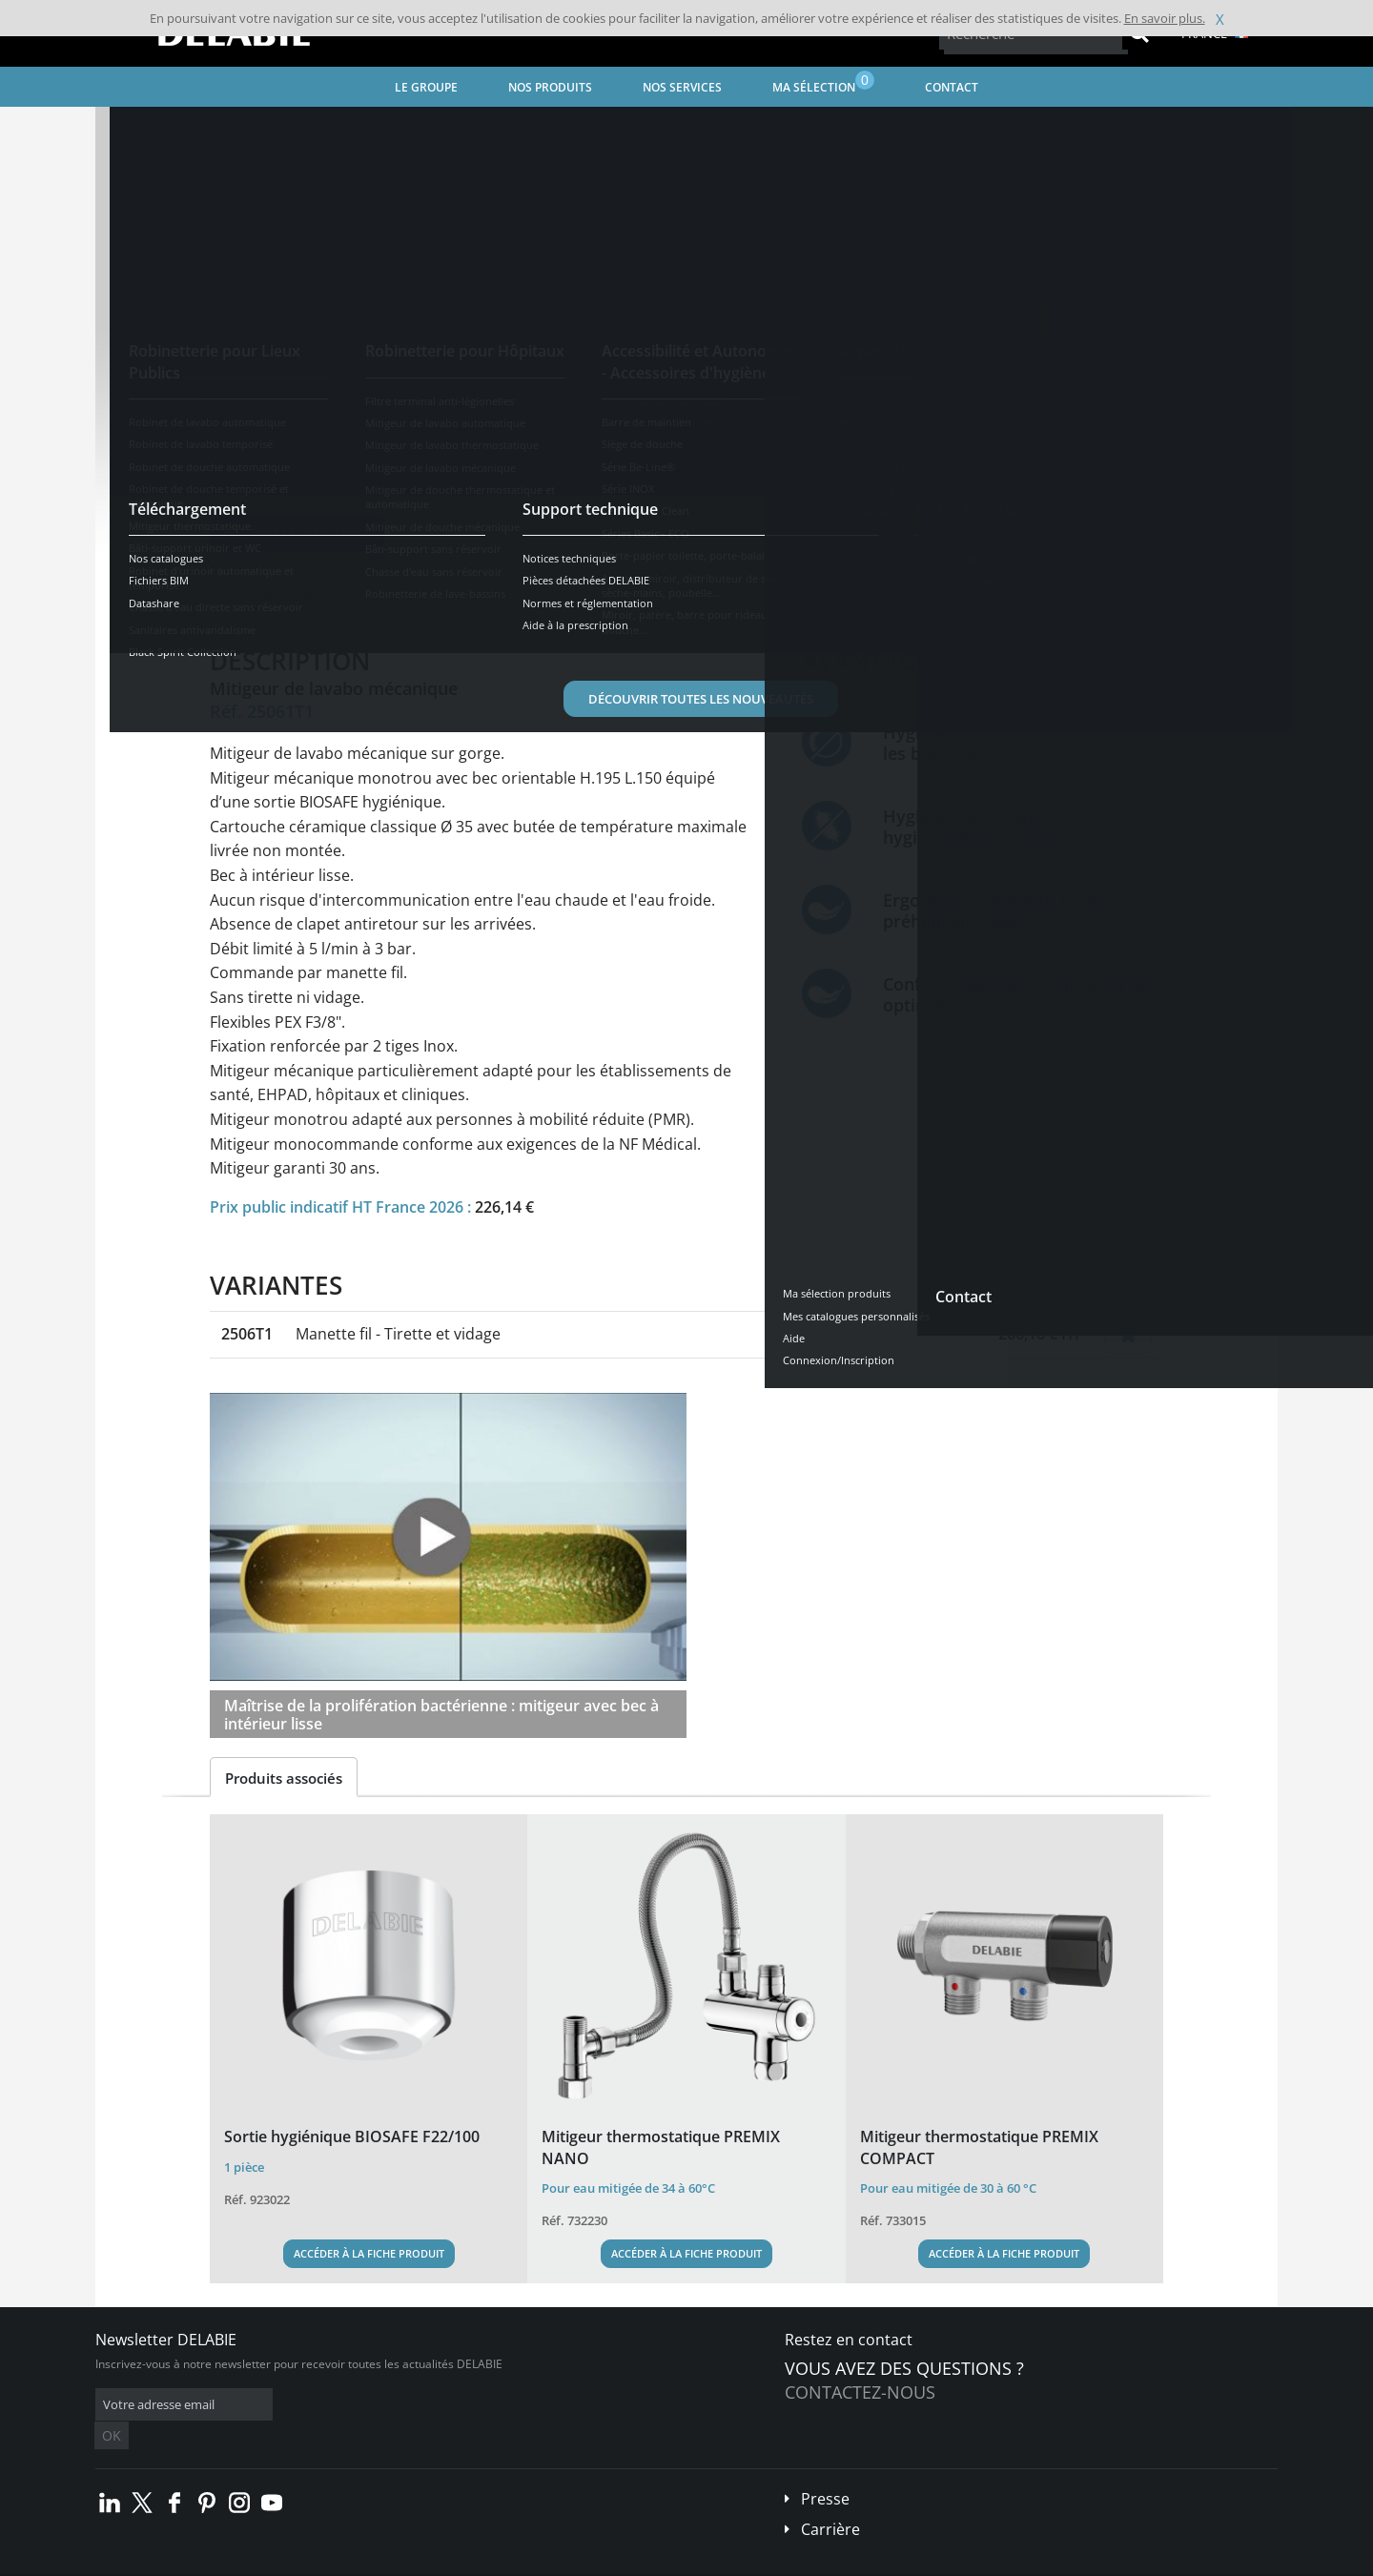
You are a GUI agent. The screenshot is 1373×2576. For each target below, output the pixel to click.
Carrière (830, 2500)
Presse (825, 2470)
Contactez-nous (860, 2392)
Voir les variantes (297, 533)
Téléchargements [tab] (549, 592)
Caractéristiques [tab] (403, 592)
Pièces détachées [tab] (698, 592)
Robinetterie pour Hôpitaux (351, 129)
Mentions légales (388, 2562)
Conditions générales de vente (255, 2562)
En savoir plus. (1164, 18)
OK (397, 2405)
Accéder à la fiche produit (369, 2253)
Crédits (466, 2562)
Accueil (139, 129)
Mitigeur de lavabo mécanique (533, 129)
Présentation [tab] (270, 592)
